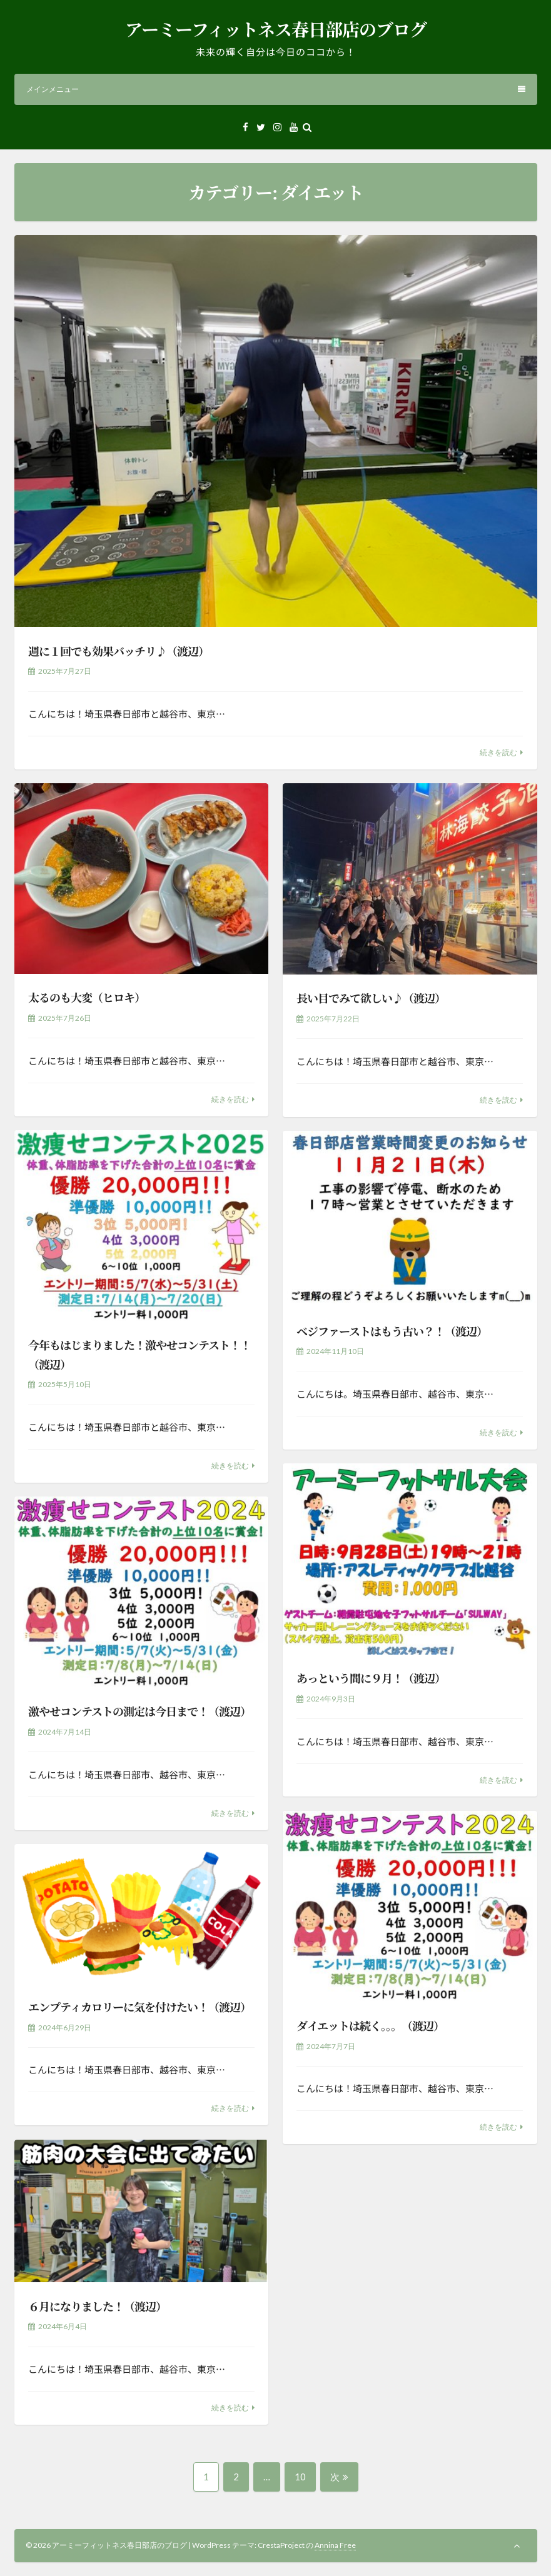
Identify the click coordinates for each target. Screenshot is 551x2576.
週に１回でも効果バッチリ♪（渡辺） (118, 651)
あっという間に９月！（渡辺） (370, 1678)
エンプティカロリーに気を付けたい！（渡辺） (139, 2006)
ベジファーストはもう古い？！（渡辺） (391, 1331)
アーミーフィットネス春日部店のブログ (276, 28)
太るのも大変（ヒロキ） (86, 997)
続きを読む (498, 752)
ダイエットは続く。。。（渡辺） (370, 2025)
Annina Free (335, 2545)
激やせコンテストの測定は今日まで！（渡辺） (139, 1711)
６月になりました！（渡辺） (97, 2306)
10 (300, 2481)
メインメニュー (275, 89)
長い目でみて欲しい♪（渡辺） (370, 998)
